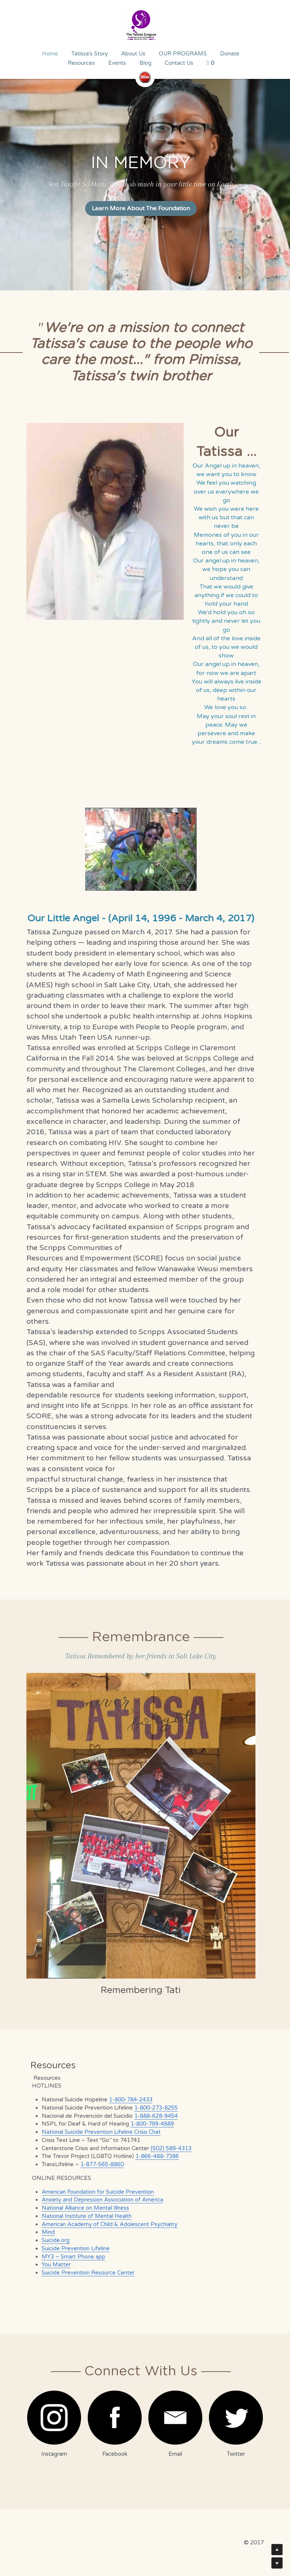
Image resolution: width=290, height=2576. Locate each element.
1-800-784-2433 (126, 2098)
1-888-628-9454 (152, 2114)
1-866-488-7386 (153, 2155)
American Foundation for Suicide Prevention (94, 2190)
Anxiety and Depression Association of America (98, 2198)
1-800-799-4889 (148, 2122)
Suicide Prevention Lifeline (72, 2247)
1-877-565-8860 (98, 2163)
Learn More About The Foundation (145, 208)
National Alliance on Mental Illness (81, 2206)
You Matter (52, 2263)
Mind (44, 2231)
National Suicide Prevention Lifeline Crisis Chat (97, 2130)
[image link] (145, 26)
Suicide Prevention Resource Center (84, 2271)
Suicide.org (51, 2239)
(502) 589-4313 (166, 2147)
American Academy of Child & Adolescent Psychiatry (105, 2223)
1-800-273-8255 (152, 2106)
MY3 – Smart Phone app (69, 2255)
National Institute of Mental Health (83, 2215)
